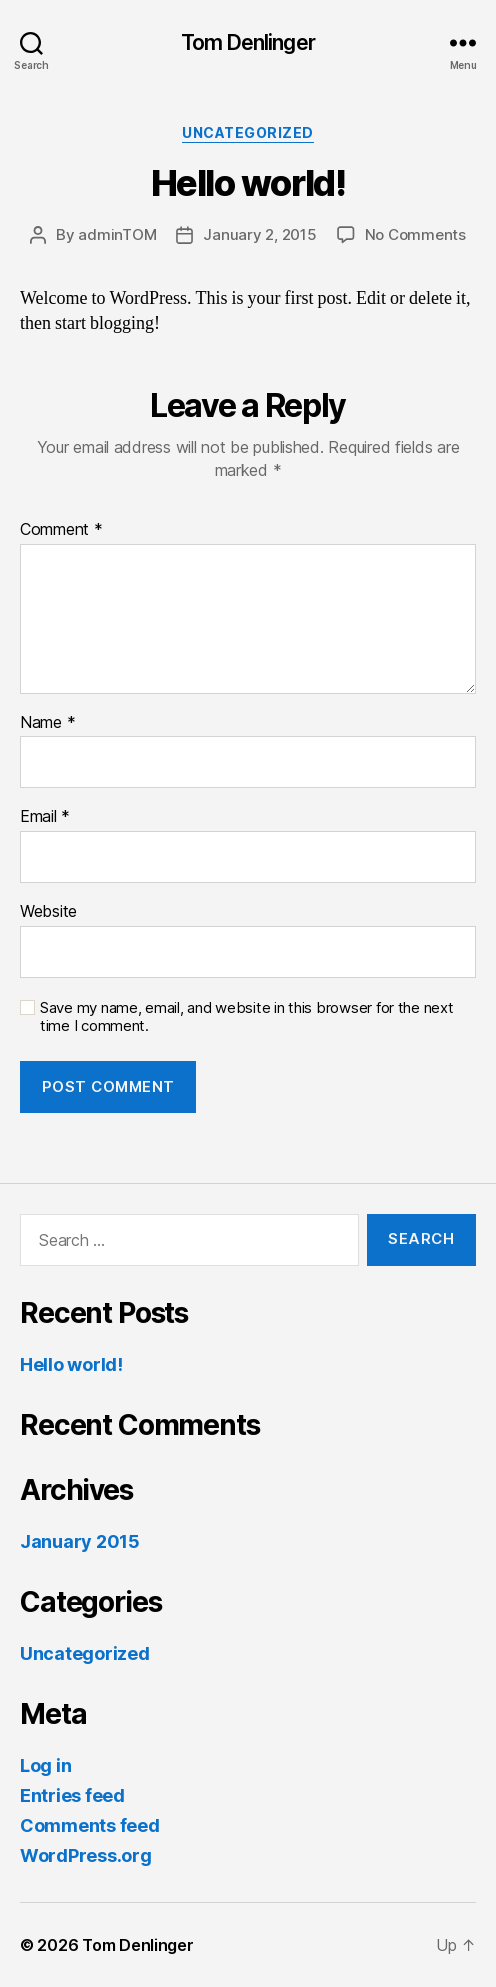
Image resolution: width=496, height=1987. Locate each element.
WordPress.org (86, 1855)
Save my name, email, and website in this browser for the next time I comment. (247, 1017)
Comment (61, 530)
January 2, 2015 (259, 234)
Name (47, 723)
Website (48, 912)
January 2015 (80, 1541)
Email (45, 817)
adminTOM (117, 234)
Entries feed (72, 1795)
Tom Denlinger (248, 42)
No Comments (415, 234)
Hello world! (71, 1364)
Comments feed (90, 1825)
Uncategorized (248, 132)
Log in (45, 1765)
